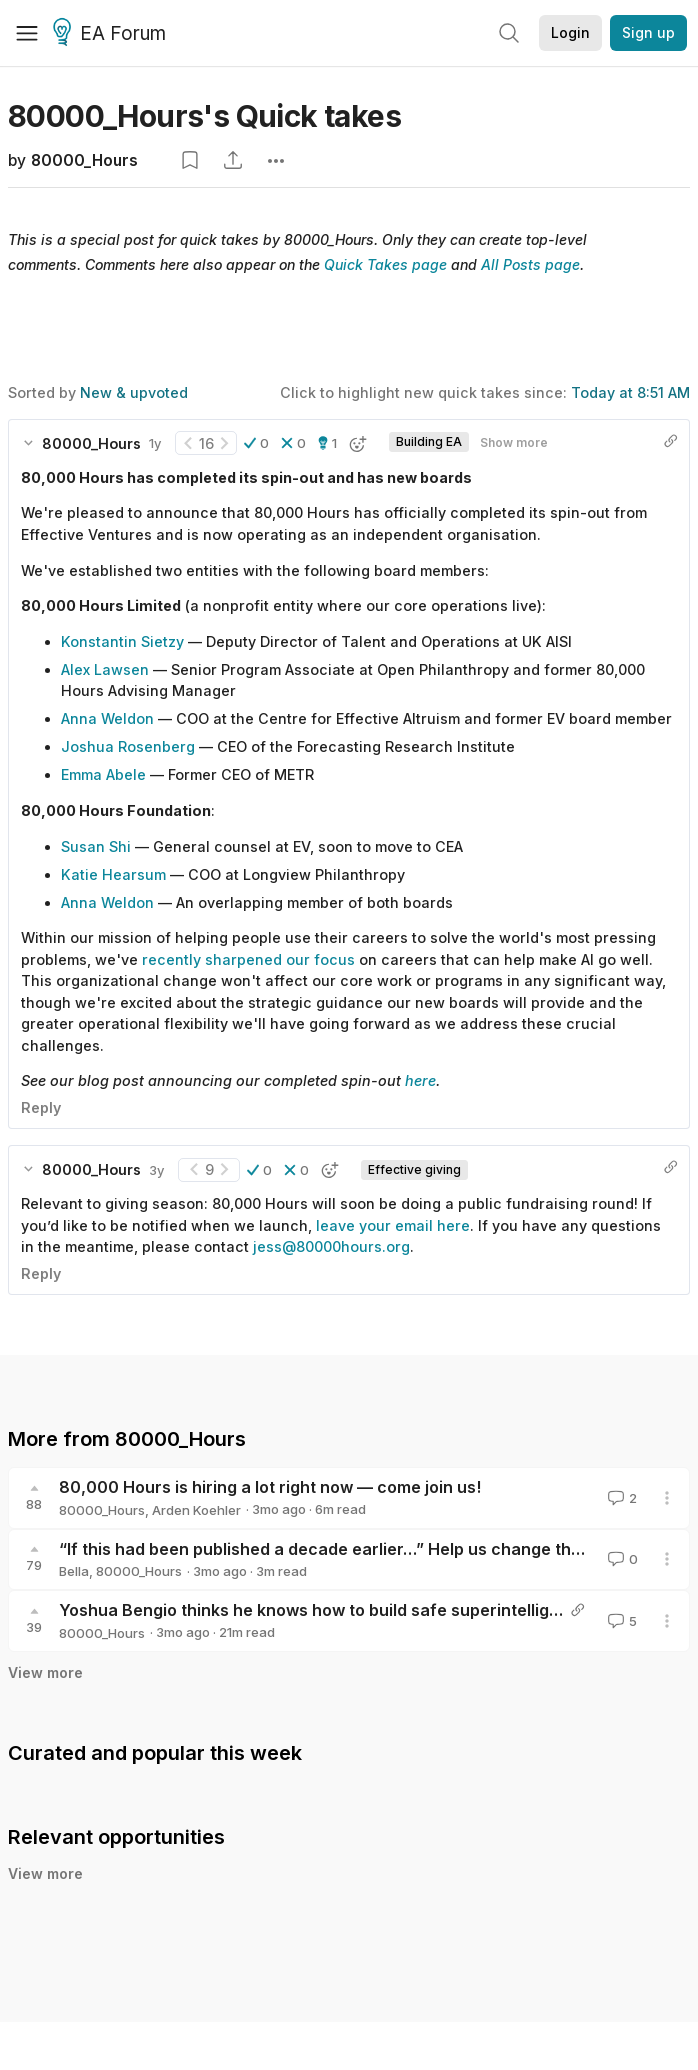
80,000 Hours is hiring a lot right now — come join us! (270, 1487)
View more (45, 1672)
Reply (41, 1107)
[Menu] (27, 33)
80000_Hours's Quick (204, 116)
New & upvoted (134, 392)
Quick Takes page (385, 264)
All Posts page (530, 264)
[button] (256, 443)
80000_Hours (84, 160)
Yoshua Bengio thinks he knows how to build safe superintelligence (324, 1610)
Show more (514, 442)
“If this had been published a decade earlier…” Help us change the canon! (349, 1549)
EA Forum (112, 34)
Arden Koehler (196, 1510)
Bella (74, 1571)
